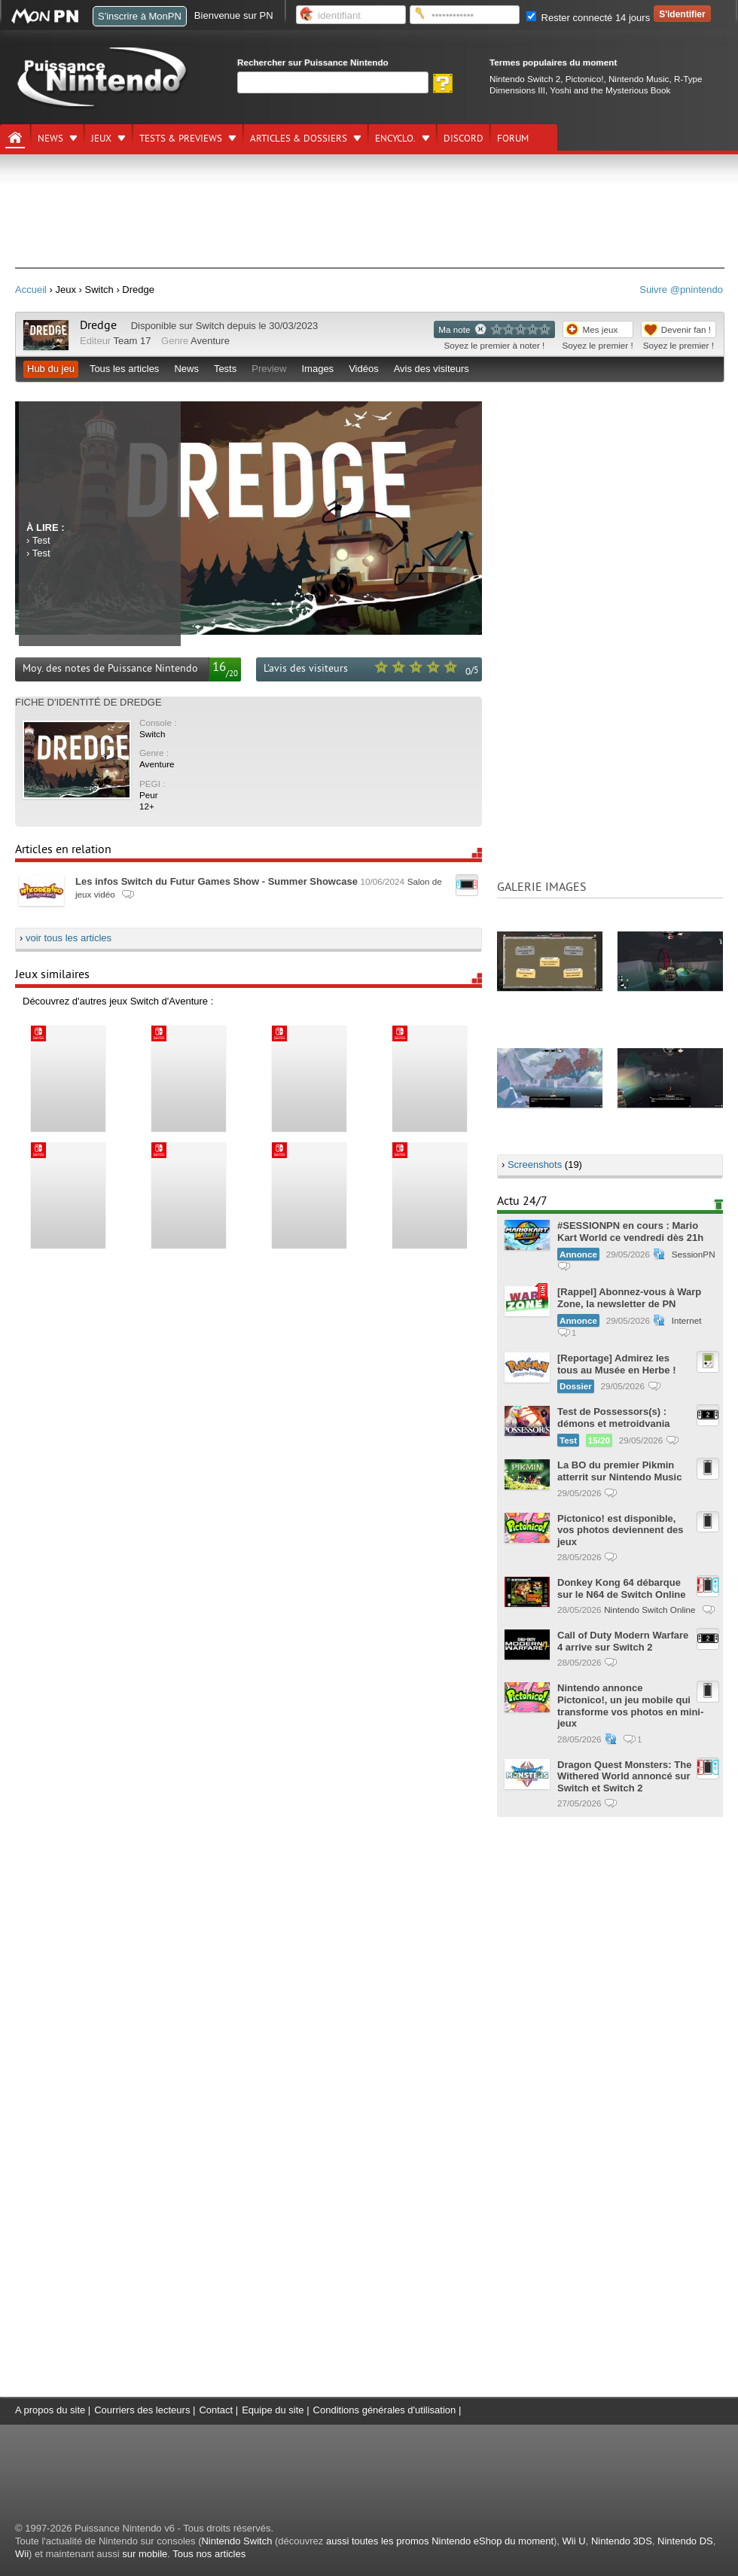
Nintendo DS (685, 2541)
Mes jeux (600, 329)
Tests (225, 368)
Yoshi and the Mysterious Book (610, 90)
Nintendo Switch (236, 2541)
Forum (513, 138)
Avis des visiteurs (431, 368)
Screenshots (535, 1164)
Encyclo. (395, 138)
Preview (269, 368)
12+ (146, 806)
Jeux (101, 138)
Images (317, 368)
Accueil (31, 289)
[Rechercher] (332, 82)
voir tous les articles (68, 938)
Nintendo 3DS (621, 2541)
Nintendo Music (638, 79)
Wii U (574, 2541)
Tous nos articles (208, 2553)
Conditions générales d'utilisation (384, 2410)
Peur (148, 795)
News (50, 138)
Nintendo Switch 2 (524, 79)
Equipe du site (272, 2410)
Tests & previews (180, 138)
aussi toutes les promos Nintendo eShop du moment (440, 2541)
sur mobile (144, 2553)
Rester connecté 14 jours (588, 17)
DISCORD (463, 138)
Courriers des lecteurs (142, 2410)
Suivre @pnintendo (681, 289)
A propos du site (50, 2410)
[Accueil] (15, 137)
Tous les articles (124, 368)
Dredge (98, 325)
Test (41, 540)
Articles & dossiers (298, 138)
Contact (216, 2410)
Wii (22, 2553)
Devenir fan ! (686, 329)
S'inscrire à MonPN (139, 16)
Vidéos (364, 368)
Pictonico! (585, 79)
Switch (210, 325)
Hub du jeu (51, 368)
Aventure (210, 340)
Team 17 (132, 340)
